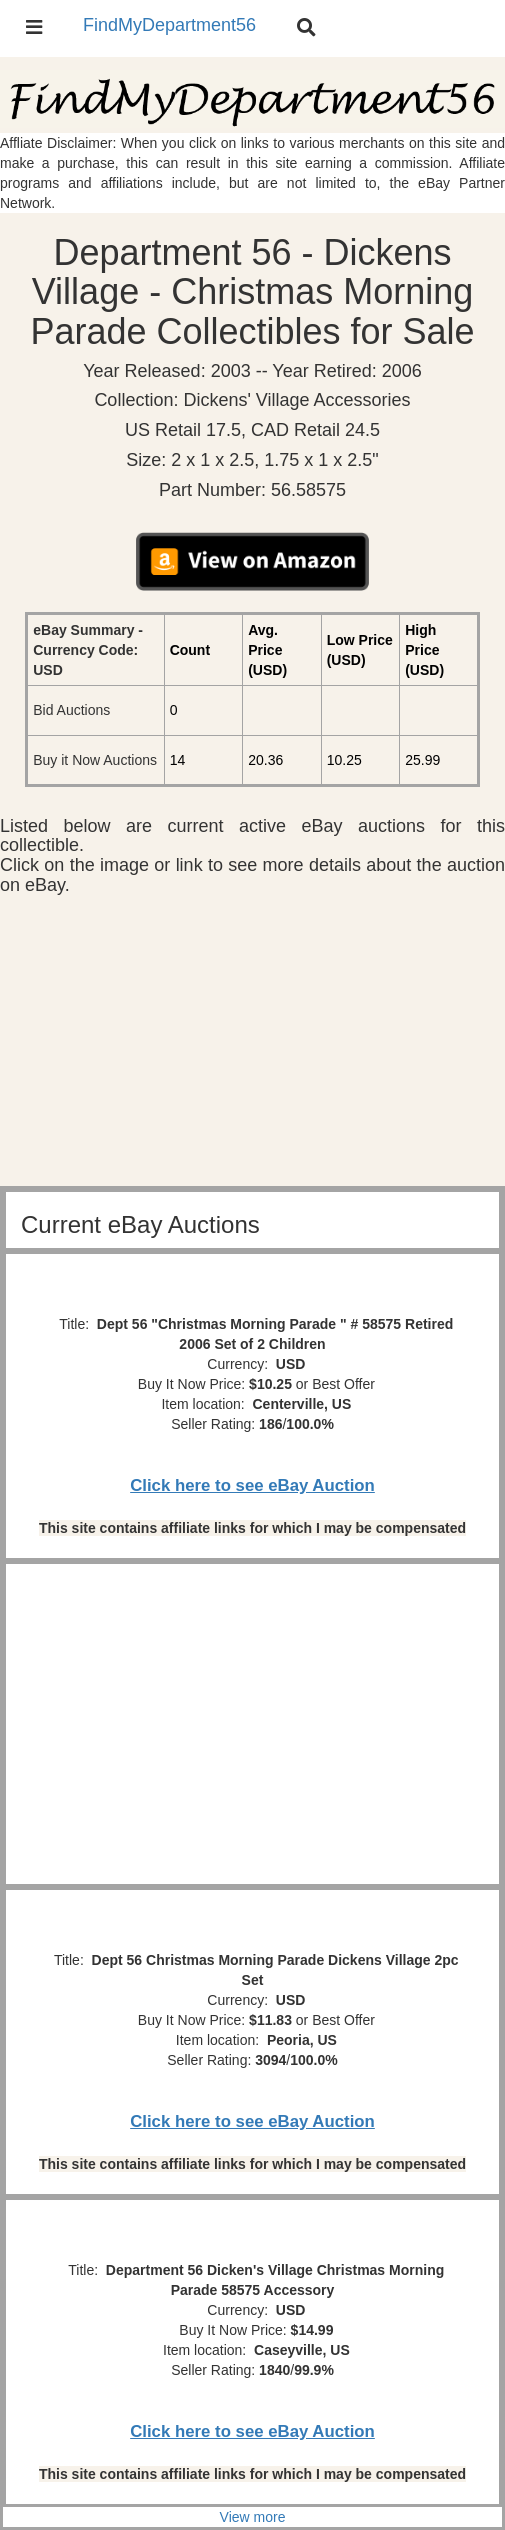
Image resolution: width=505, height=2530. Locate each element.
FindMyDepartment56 (169, 25)
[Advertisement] (252, 1046)
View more (253, 2517)
